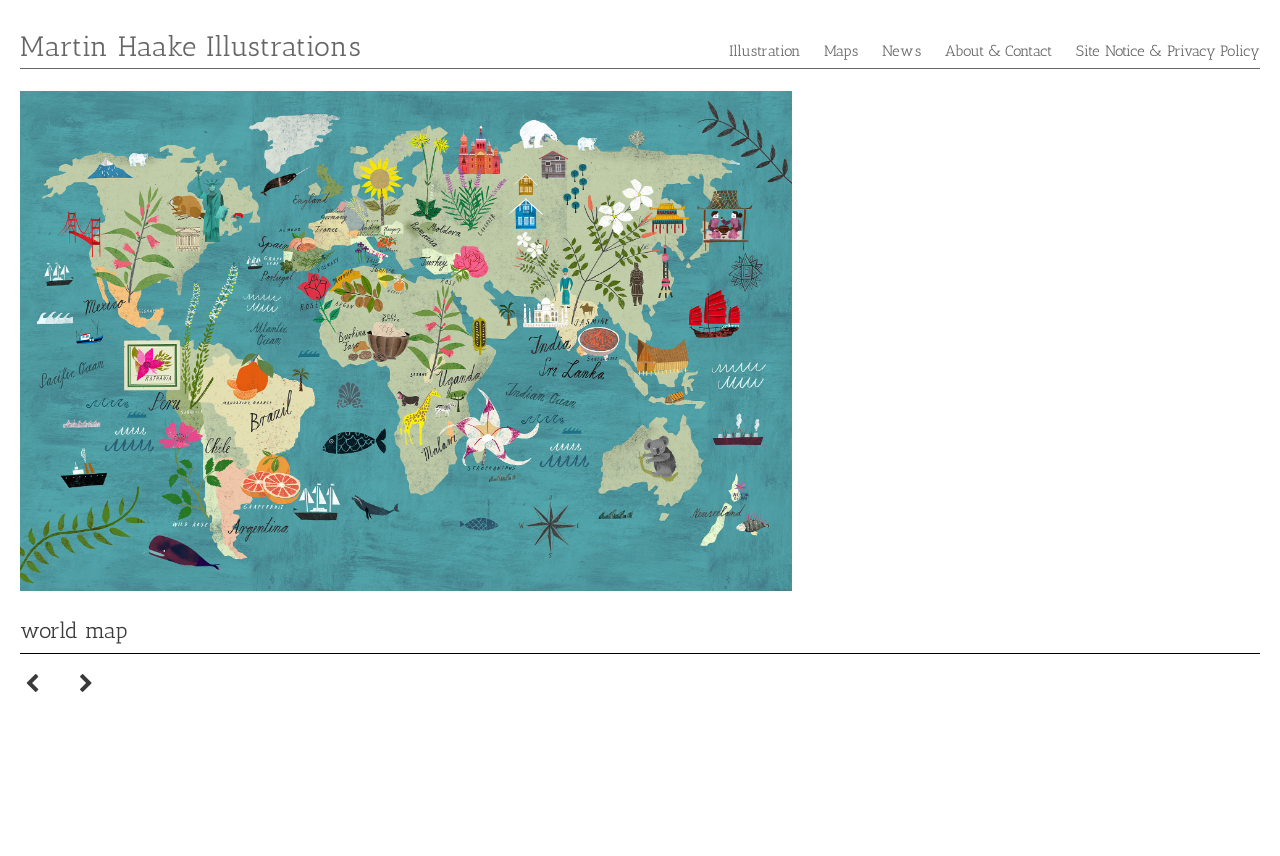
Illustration (764, 51)
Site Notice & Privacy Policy (1168, 51)
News (901, 51)
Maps (841, 51)
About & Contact (999, 51)
